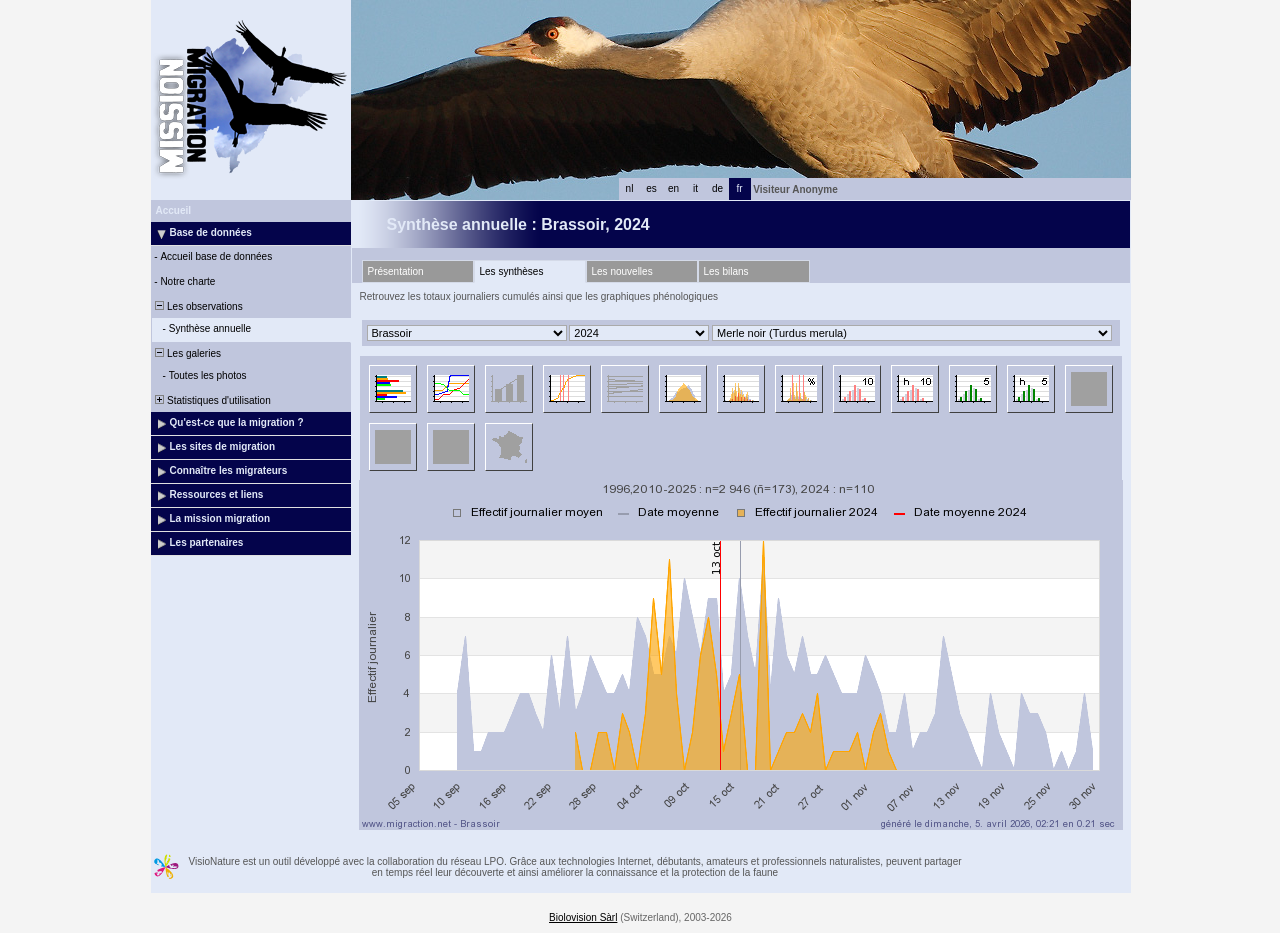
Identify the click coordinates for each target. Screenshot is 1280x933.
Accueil (174, 210)
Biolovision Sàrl (583, 917)
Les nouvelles (622, 271)
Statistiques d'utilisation (212, 400)
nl (630, 188)
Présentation (396, 271)
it (695, 188)
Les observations (198, 306)
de (717, 188)
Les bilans (726, 271)
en (673, 188)
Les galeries (187, 353)
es (651, 188)
